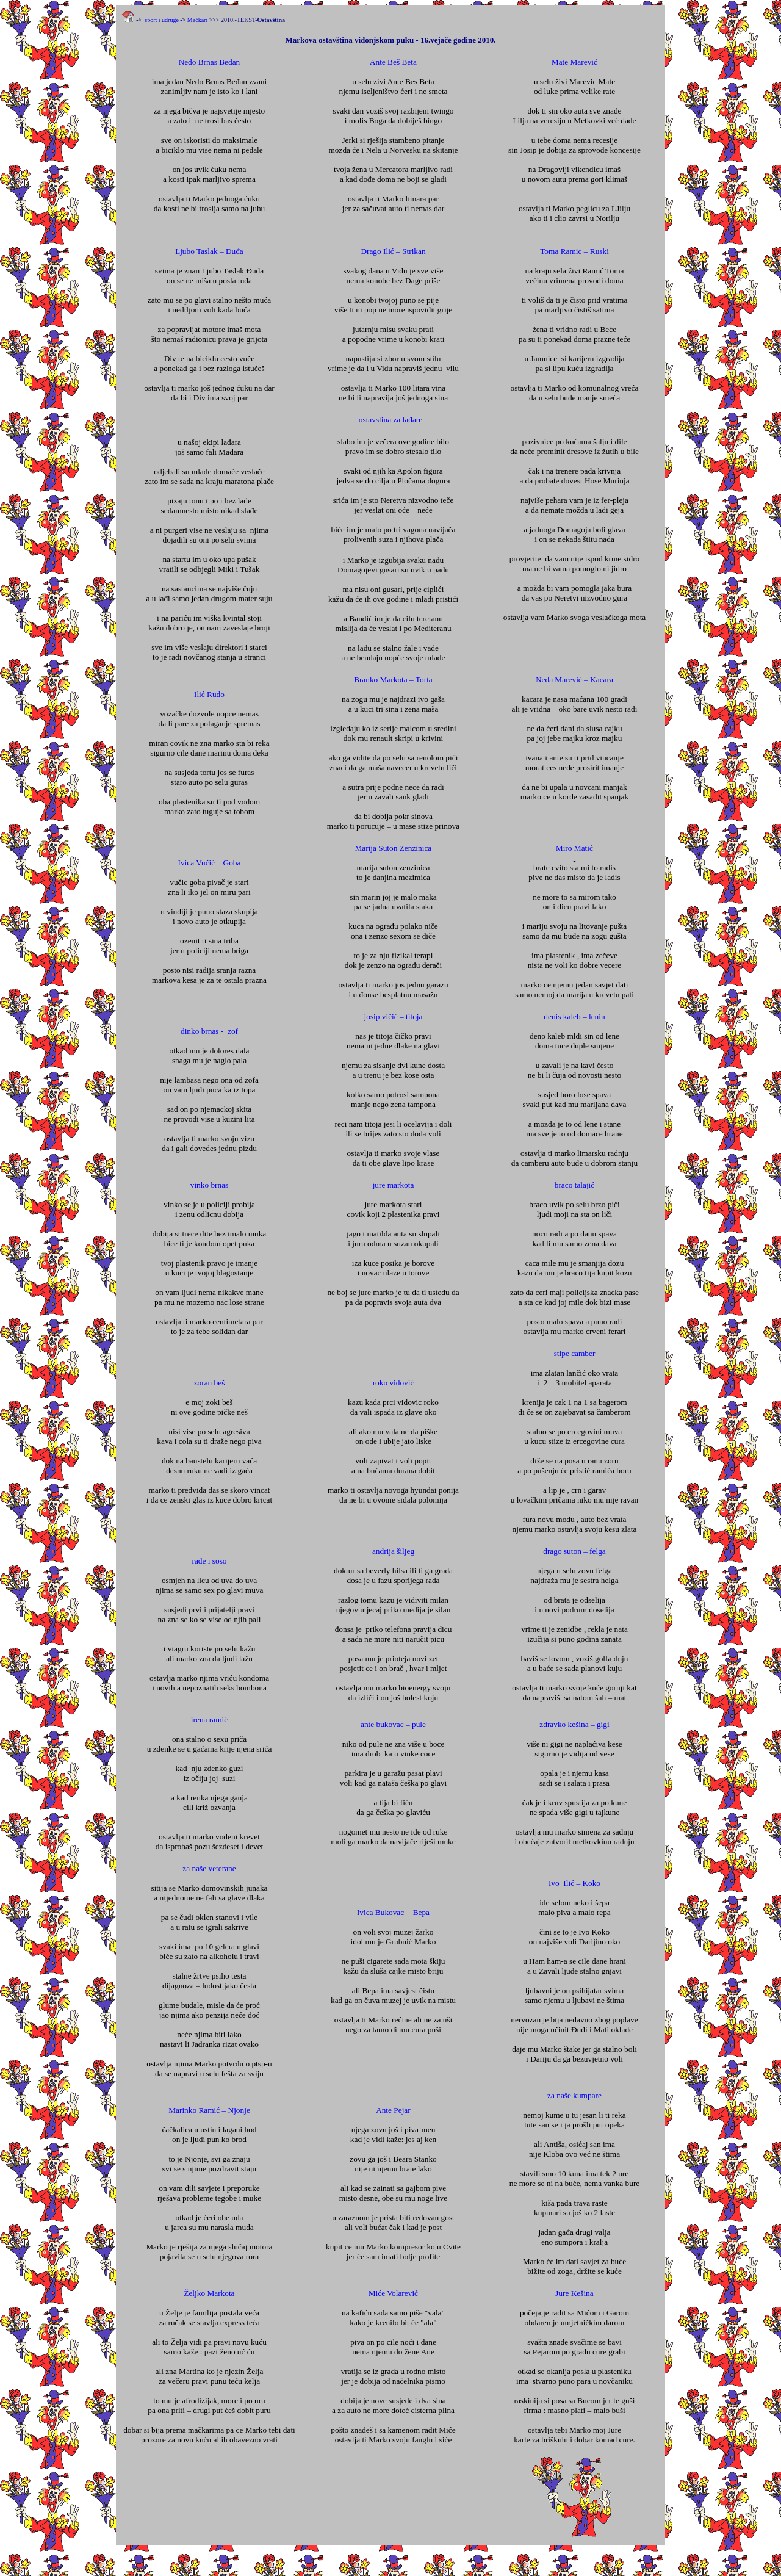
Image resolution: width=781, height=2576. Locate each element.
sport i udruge (162, 19)
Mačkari (197, 19)
